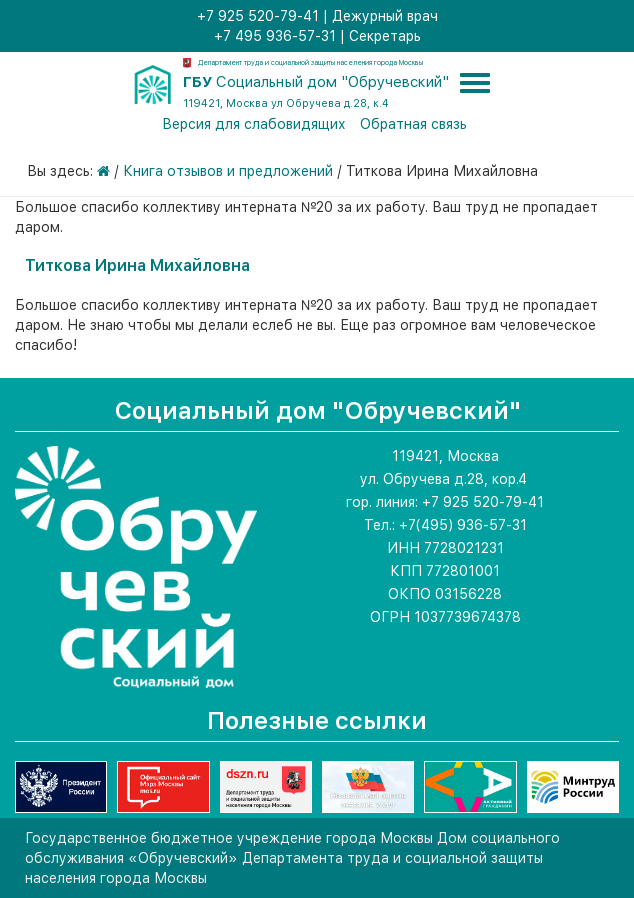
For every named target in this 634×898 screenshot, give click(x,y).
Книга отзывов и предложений (228, 171)
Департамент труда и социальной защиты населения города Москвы (310, 62)
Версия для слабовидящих (254, 124)
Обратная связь (413, 124)
